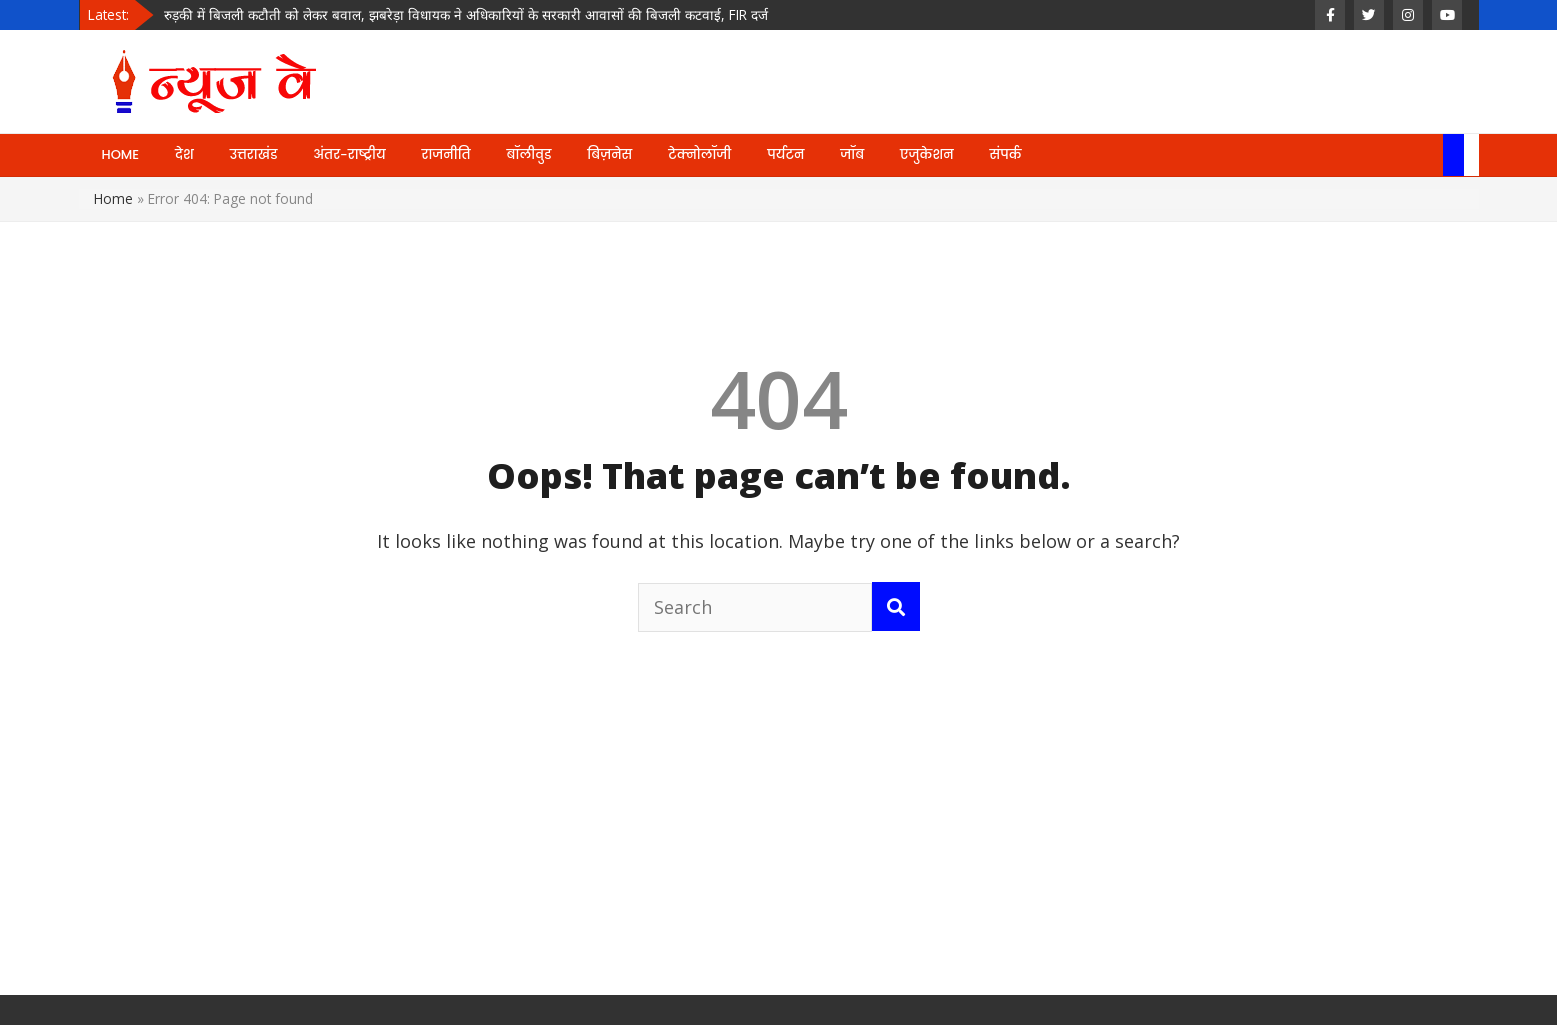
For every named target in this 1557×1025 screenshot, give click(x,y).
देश (184, 154)
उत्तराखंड (254, 154)
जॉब (852, 154)
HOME (121, 154)
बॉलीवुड (529, 154)
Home (113, 198)
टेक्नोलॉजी (699, 154)
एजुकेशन (926, 154)
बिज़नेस (609, 154)
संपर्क (1005, 154)
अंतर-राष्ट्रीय (349, 154)
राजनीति (446, 154)
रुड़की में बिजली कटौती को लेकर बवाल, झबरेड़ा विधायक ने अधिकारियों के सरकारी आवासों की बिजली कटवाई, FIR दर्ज (466, 14)
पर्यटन (785, 154)
